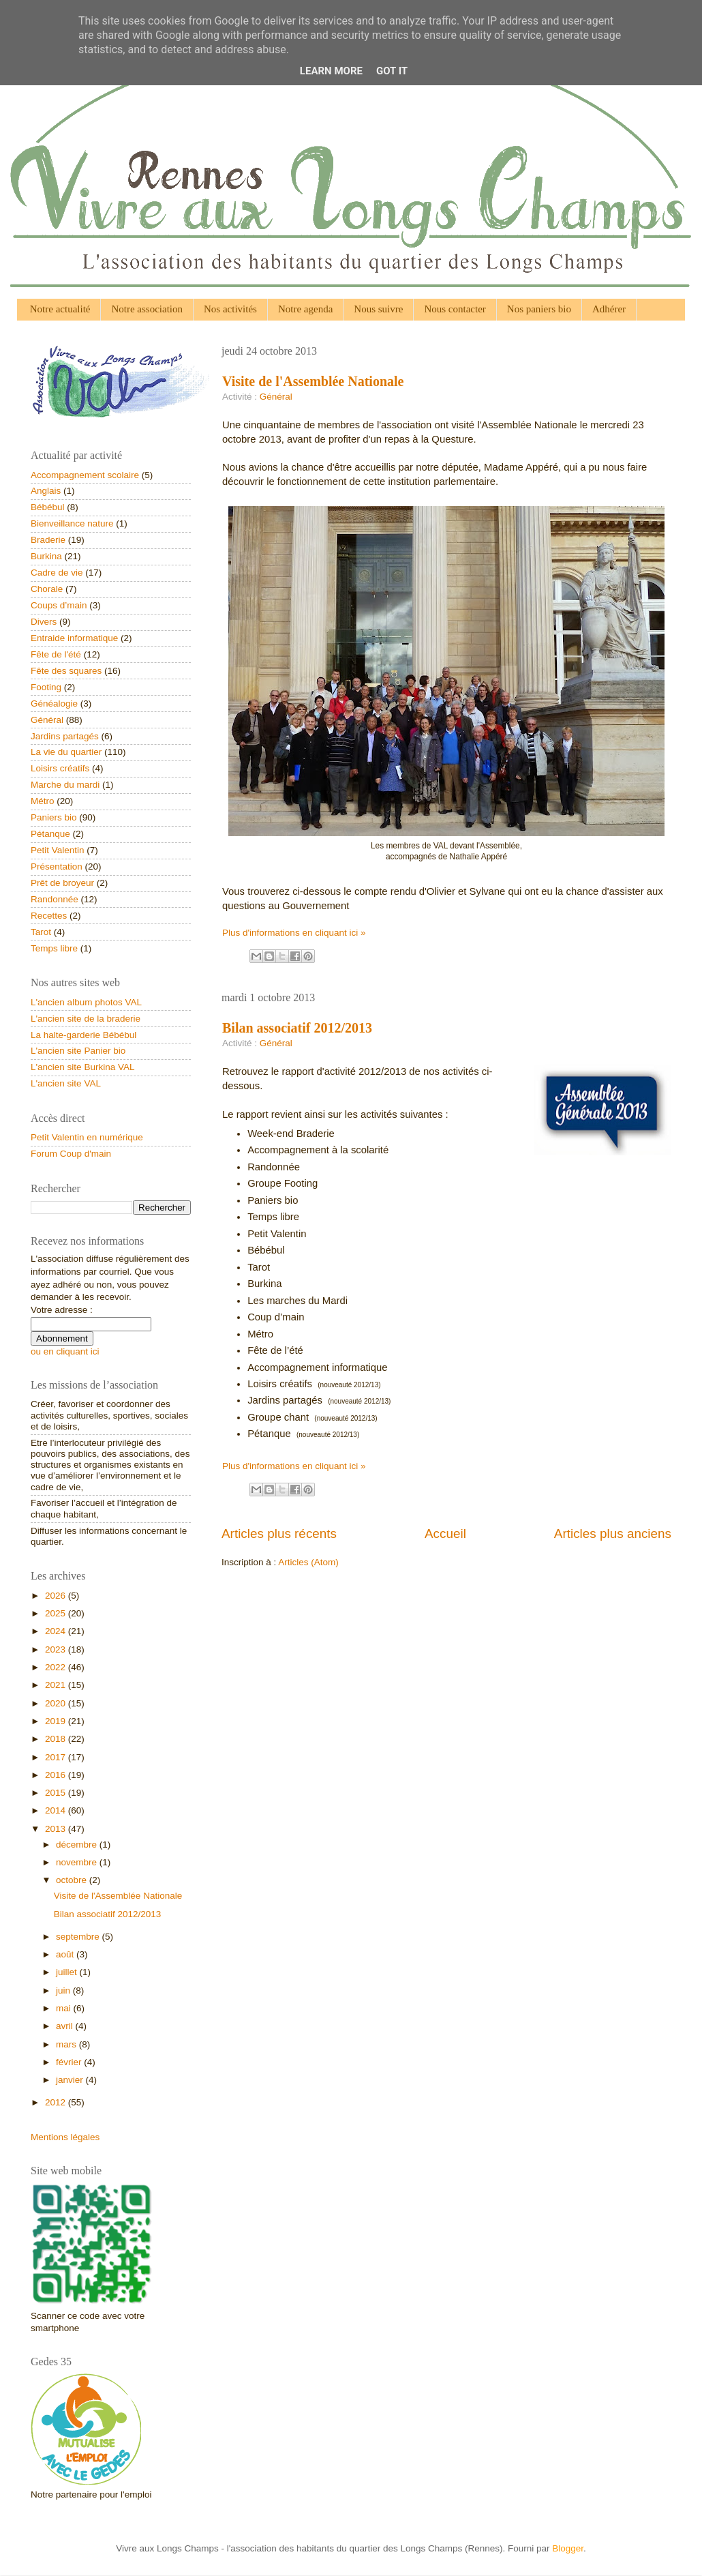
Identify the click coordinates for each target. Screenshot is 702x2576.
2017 (56, 1757)
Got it (392, 71)
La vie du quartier (66, 752)
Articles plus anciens (612, 1533)
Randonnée (54, 899)
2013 (56, 1829)
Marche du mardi (65, 785)
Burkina (46, 556)
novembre (78, 1862)
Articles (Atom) (308, 1562)
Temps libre (54, 948)
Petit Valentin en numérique (87, 1137)
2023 (56, 1649)
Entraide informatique (74, 638)
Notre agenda (305, 309)
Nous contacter (454, 309)
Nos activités (230, 309)
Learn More (331, 71)
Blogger (567, 2548)
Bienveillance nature (72, 523)
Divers (44, 622)
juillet (68, 1972)
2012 (56, 2102)
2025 (56, 1613)
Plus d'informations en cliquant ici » (293, 933)
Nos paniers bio (539, 309)
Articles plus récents (279, 1533)
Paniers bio (54, 817)
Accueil (445, 1533)
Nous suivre (378, 309)
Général (276, 396)
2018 (56, 1739)
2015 (56, 1793)
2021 (56, 1685)
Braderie (48, 540)
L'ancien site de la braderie (85, 1018)
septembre (79, 1936)
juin (64, 1990)
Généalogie (54, 703)
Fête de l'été (56, 654)
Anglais (46, 491)
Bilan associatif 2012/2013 (297, 1027)
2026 (56, 1595)
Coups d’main (59, 605)
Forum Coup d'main (71, 1154)
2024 (56, 1631)
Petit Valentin (58, 850)
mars (67, 2044)
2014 (56, 1810)
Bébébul (48, 507)
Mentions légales (65, 2137)
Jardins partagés (65, 736)
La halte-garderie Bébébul (83, 1035)
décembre (78, 1844)
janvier (71, 2080)
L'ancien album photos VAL (86, 1002)
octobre (72, 1880)
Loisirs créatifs (60, 768)
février (70, 2062)
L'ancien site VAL (66, 1083)
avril (66, 2026)
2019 (56, 1721)
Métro (43, 801)
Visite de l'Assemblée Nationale (312, 381)
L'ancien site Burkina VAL (82, 1067)
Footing (46, 687)
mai (65, 2008)
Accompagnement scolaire (85, 475)
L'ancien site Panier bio (78, 1051)
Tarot (41, 932)
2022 (56, 1667)
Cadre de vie (57, 572)
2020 (56, 1703)
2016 (56, 1775)
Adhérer (609, 309)
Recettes (49, 916)
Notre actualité (60, 309)
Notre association (147, 309)
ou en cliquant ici (65, 1351)
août (66, 1954)
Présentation (56, 866)
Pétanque (50, 834)
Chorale (47, 589)
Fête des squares (66, 671)
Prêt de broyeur (62, 883)
